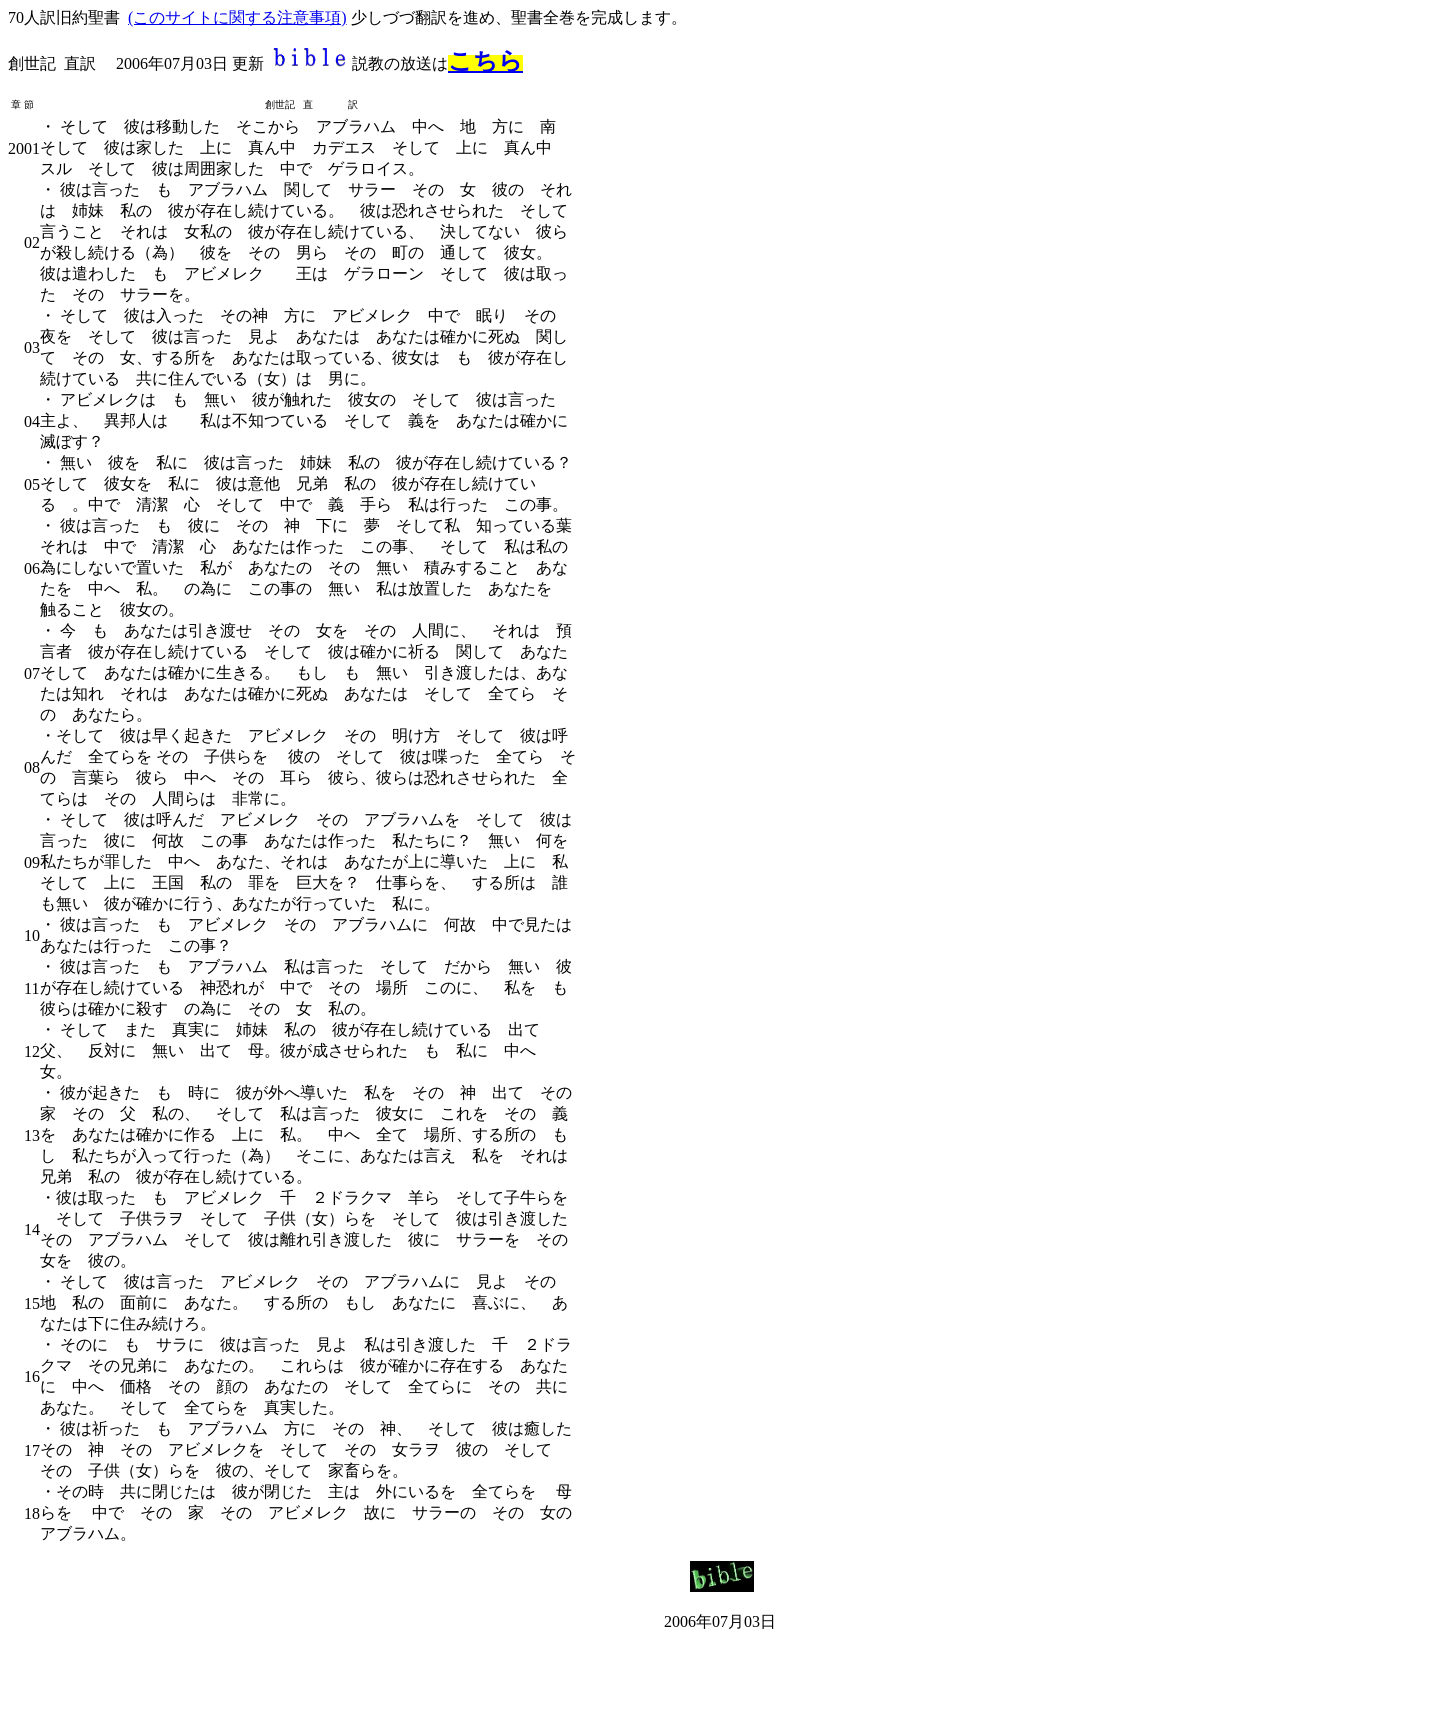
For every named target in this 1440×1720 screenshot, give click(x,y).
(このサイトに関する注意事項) (237, 17)
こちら (485, 61)
